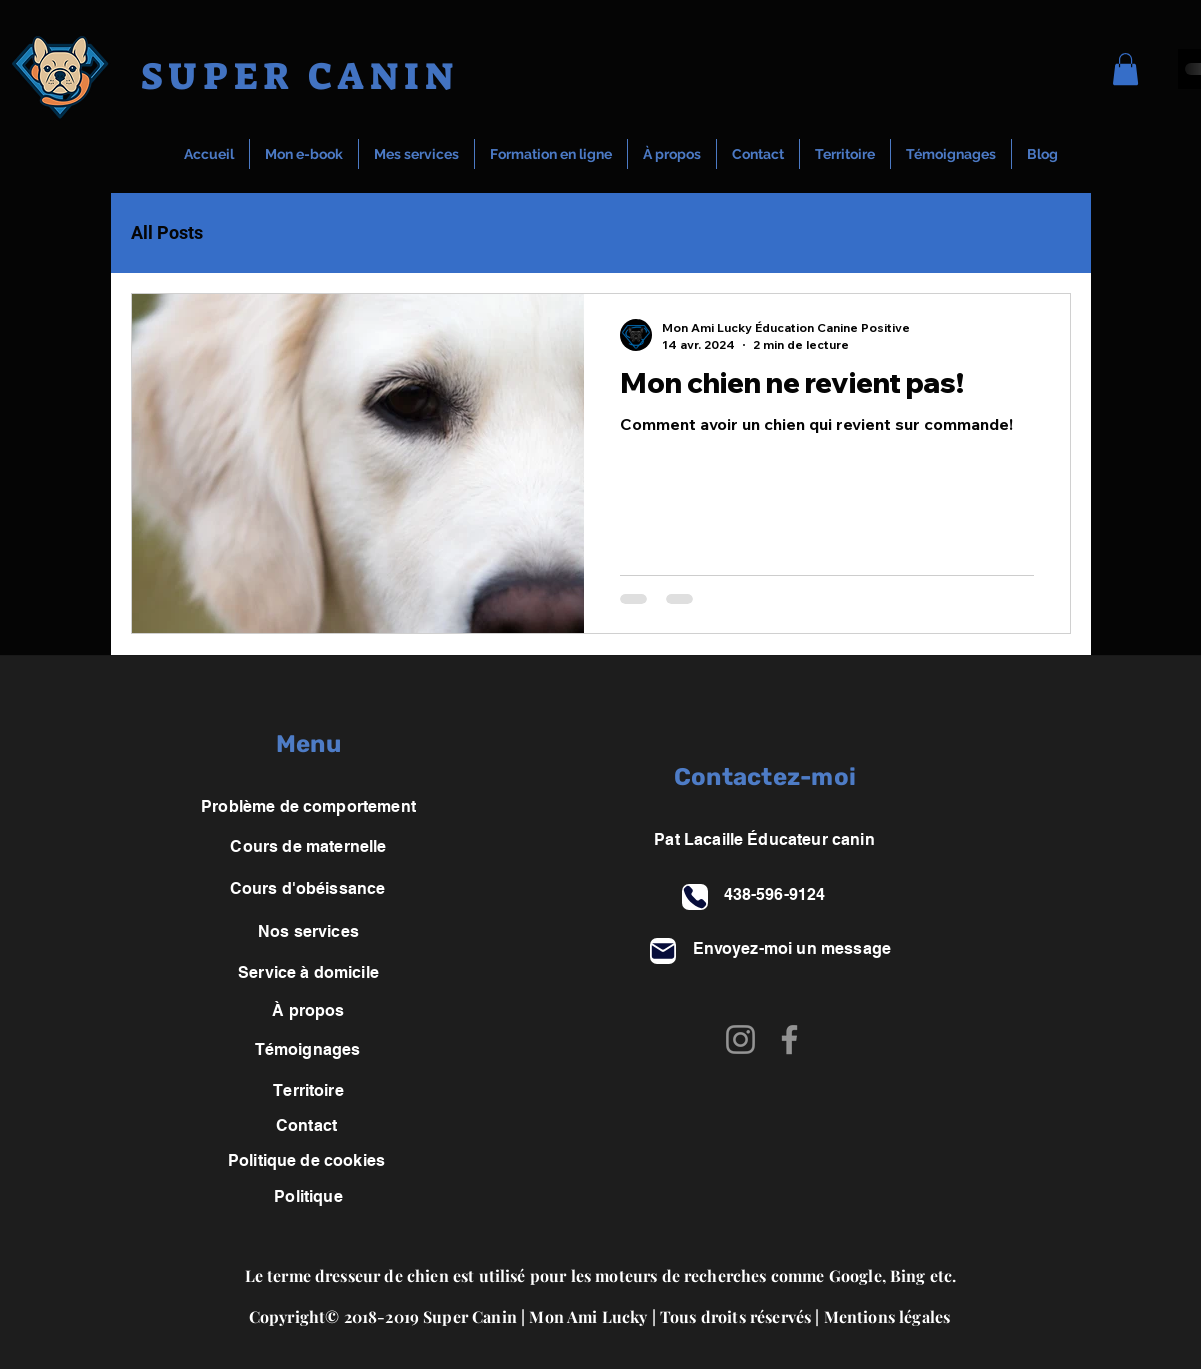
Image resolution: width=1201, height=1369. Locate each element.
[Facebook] (789, 1039)
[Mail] (663, 951)
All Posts (167, 232)
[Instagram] (740, 1039)
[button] (1125, 69)
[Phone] (695, 897)
